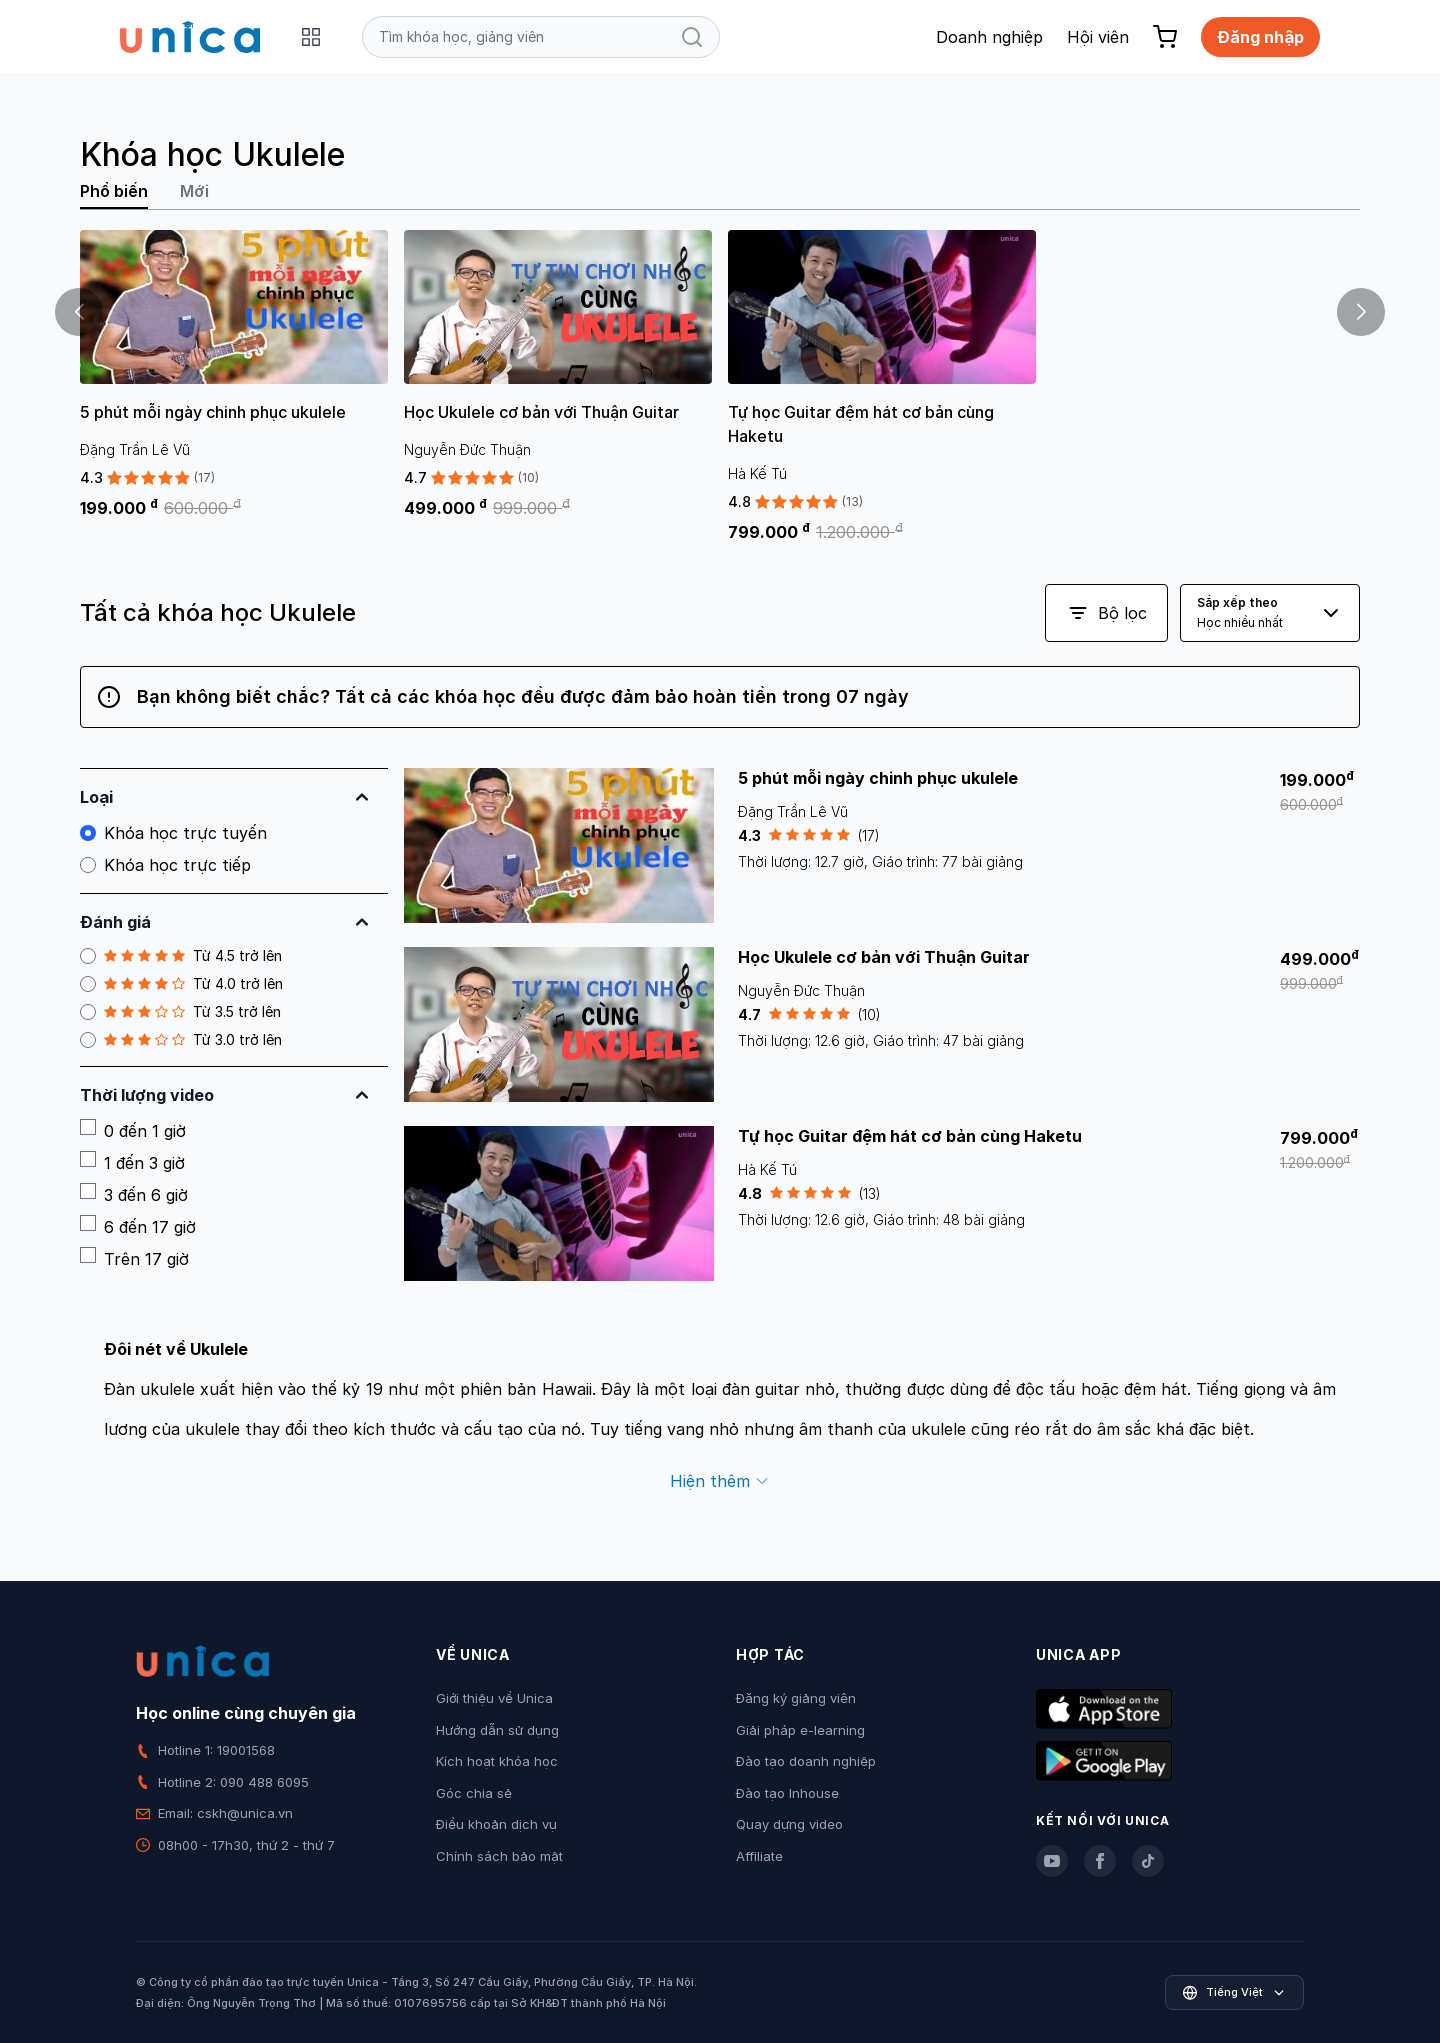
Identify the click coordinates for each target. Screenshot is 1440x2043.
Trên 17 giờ (134, 1258)
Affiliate (759, 1856)
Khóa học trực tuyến (173, 833)
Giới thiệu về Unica (494, 1698)
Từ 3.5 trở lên (180, 1012)
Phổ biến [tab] (114, 191)
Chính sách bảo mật (499, 1856)
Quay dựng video (789, 1824)
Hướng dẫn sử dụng (497, 1730)
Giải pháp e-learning (800, 1730)
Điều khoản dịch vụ (496, 1824)
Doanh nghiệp (989, 37)
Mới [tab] (194, 191)
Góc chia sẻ (474, 1793)
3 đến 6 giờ (134, 1194)
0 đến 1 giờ (133, 1130)
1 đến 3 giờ (132, 1162)
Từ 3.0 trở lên (181, 1040)
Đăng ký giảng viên (796, 1698)
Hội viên (1098, 37)
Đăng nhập (1260, 37)
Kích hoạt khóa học (497, 1761)
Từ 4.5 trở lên (181, 956)
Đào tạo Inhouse (787, 1793)
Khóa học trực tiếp (165, 865)
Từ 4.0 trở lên (181, 984)
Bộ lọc (1106, 613)
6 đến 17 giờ (138, 1226)
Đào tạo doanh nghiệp (806, 1761)
